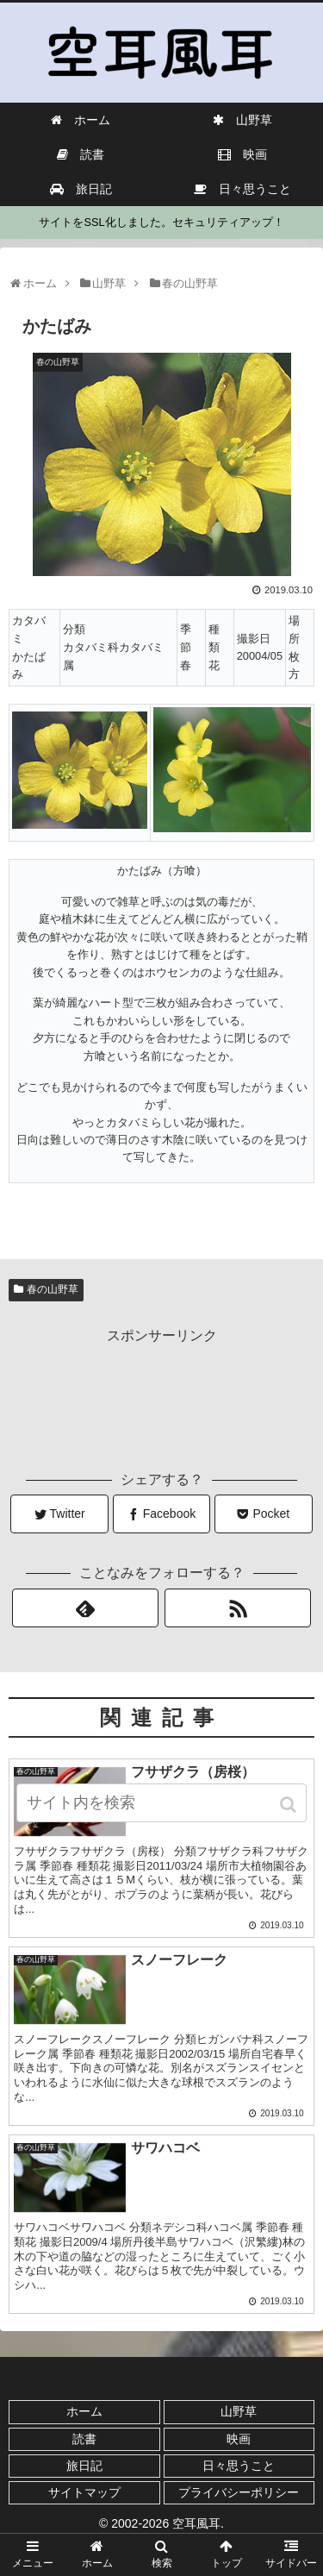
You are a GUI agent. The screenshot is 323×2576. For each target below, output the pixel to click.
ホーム (84, 2411)
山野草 (239, 2411)
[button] (290, 1804)
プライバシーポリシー (238, 2492)
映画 (239, 2439)
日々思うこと (238, 2466)
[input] (161, 1802)
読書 (84, 2439)
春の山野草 (52, 1289)
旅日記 (84, 2466)
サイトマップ (84, 2492)
